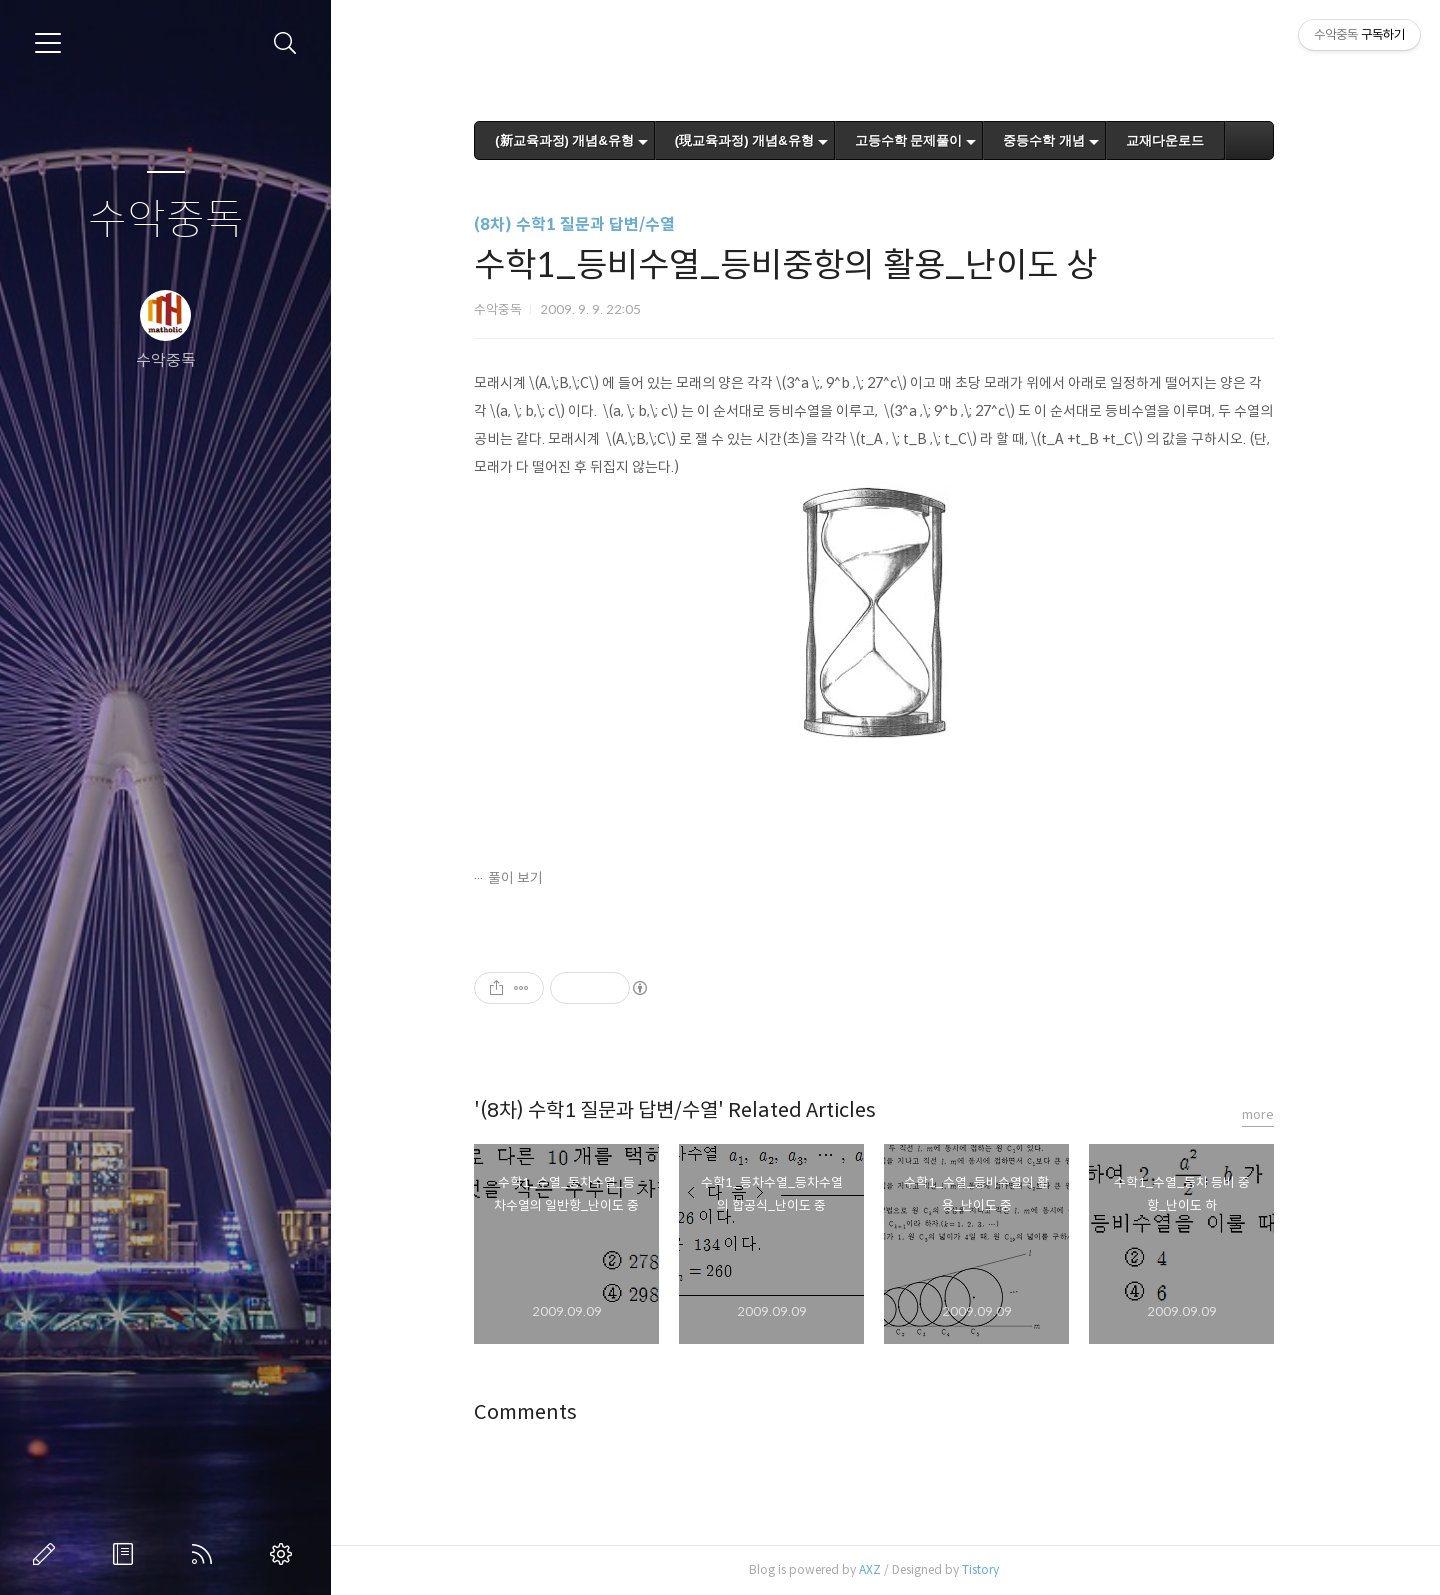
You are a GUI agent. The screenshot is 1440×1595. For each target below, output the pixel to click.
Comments (537, 1412)
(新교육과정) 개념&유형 (576, 140)
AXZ (882, 1569)
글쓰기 (48, 1554)
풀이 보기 (527, 878)
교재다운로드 (1176, 140)
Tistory (992, 1569)
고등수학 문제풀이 (920, 140)
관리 (285, 1554)
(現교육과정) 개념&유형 (755, 140)
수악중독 (166, 220)
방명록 (127, 1554)
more (1270, 1114)
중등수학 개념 (1056, 140)
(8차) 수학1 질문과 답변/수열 (586, 224)
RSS (206, 1554)
